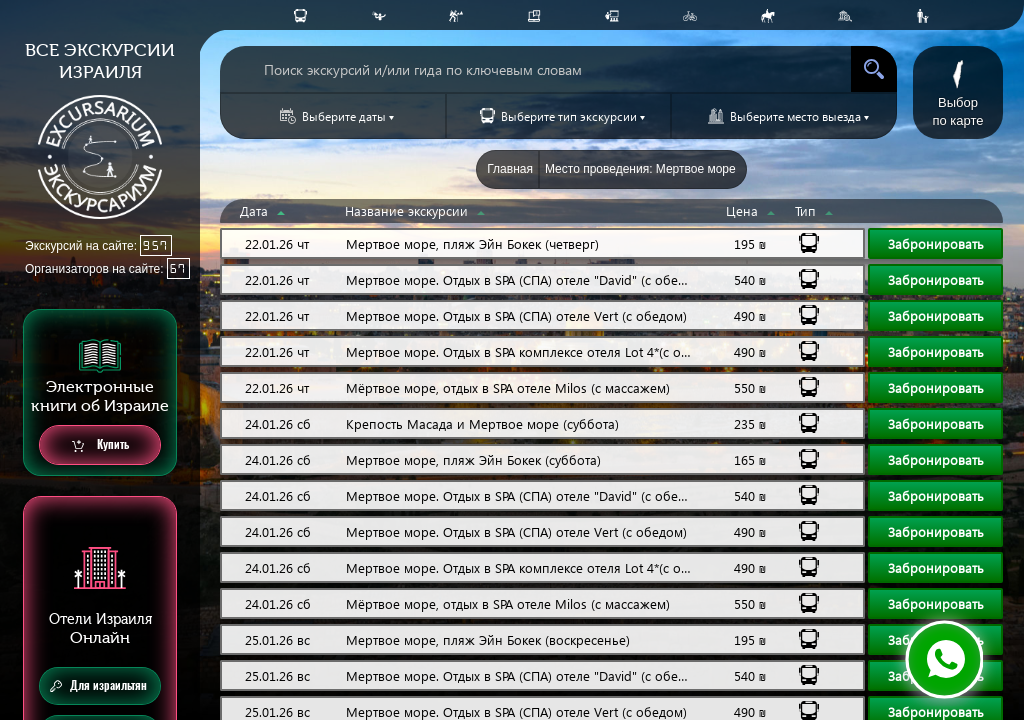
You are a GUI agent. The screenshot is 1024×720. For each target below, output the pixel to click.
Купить (100, 445)
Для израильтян (98, 686)
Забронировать (936, 243)
